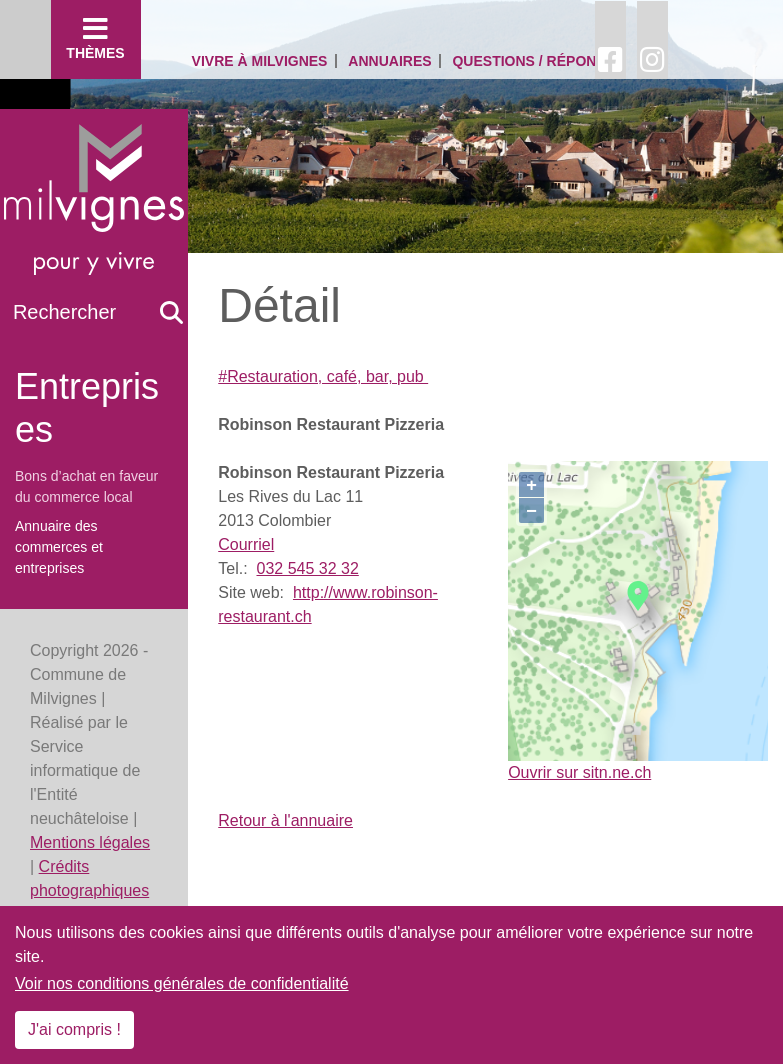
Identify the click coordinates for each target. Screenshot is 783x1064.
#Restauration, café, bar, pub (323, 376)
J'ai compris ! (74, 1029)
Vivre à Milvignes (260, 61)
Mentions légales (90, 842)
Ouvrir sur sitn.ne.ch (579, 772)
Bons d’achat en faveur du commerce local (86, 486)
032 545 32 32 (307, 568)
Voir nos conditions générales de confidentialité (182, 983)
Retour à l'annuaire (285, 820)
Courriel (246, 544)
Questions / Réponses (538, 61)
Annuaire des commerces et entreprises (59, 547)
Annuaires (389, 61)
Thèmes (96, 38)
